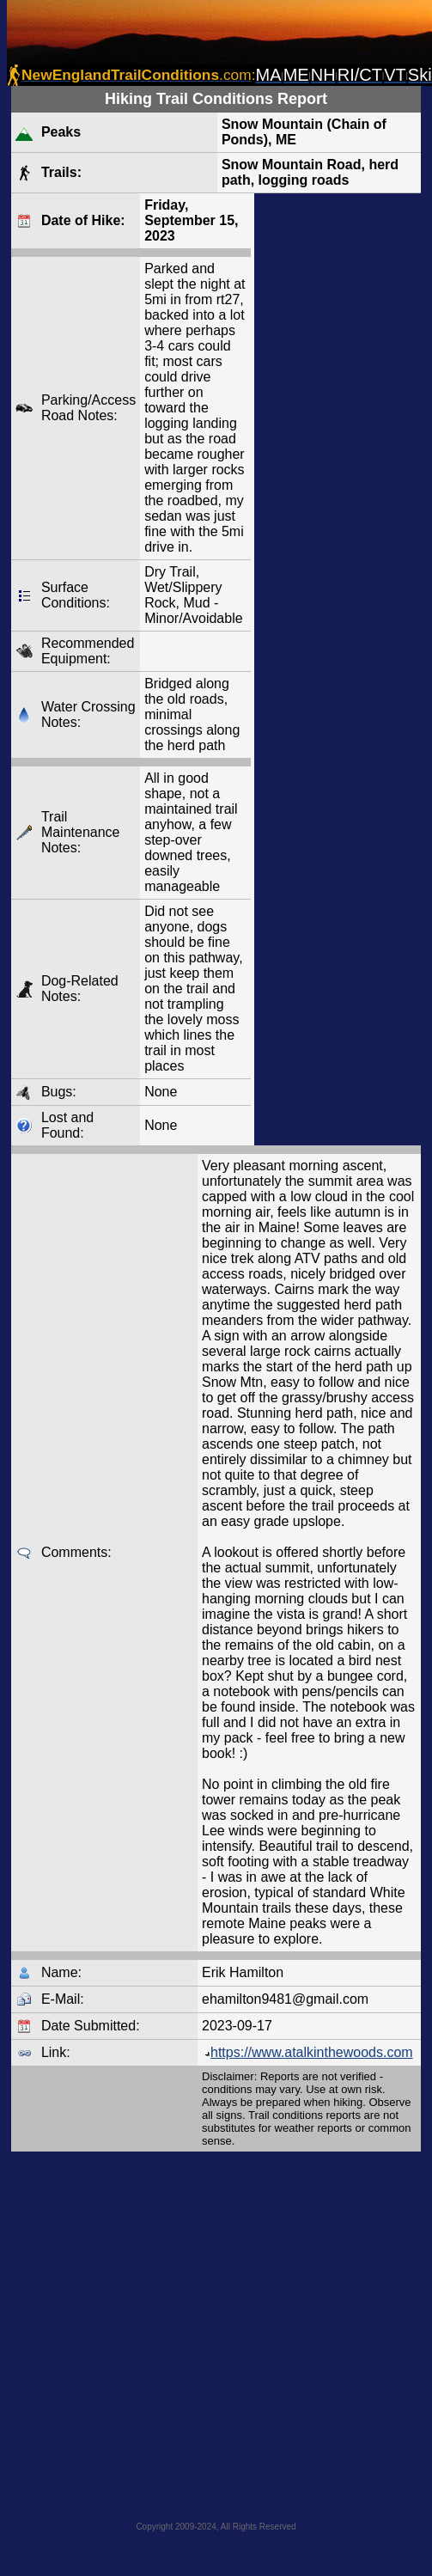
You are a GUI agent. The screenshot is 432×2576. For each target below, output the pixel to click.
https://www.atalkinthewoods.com (307, 2052)
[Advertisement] (175, 2331)
